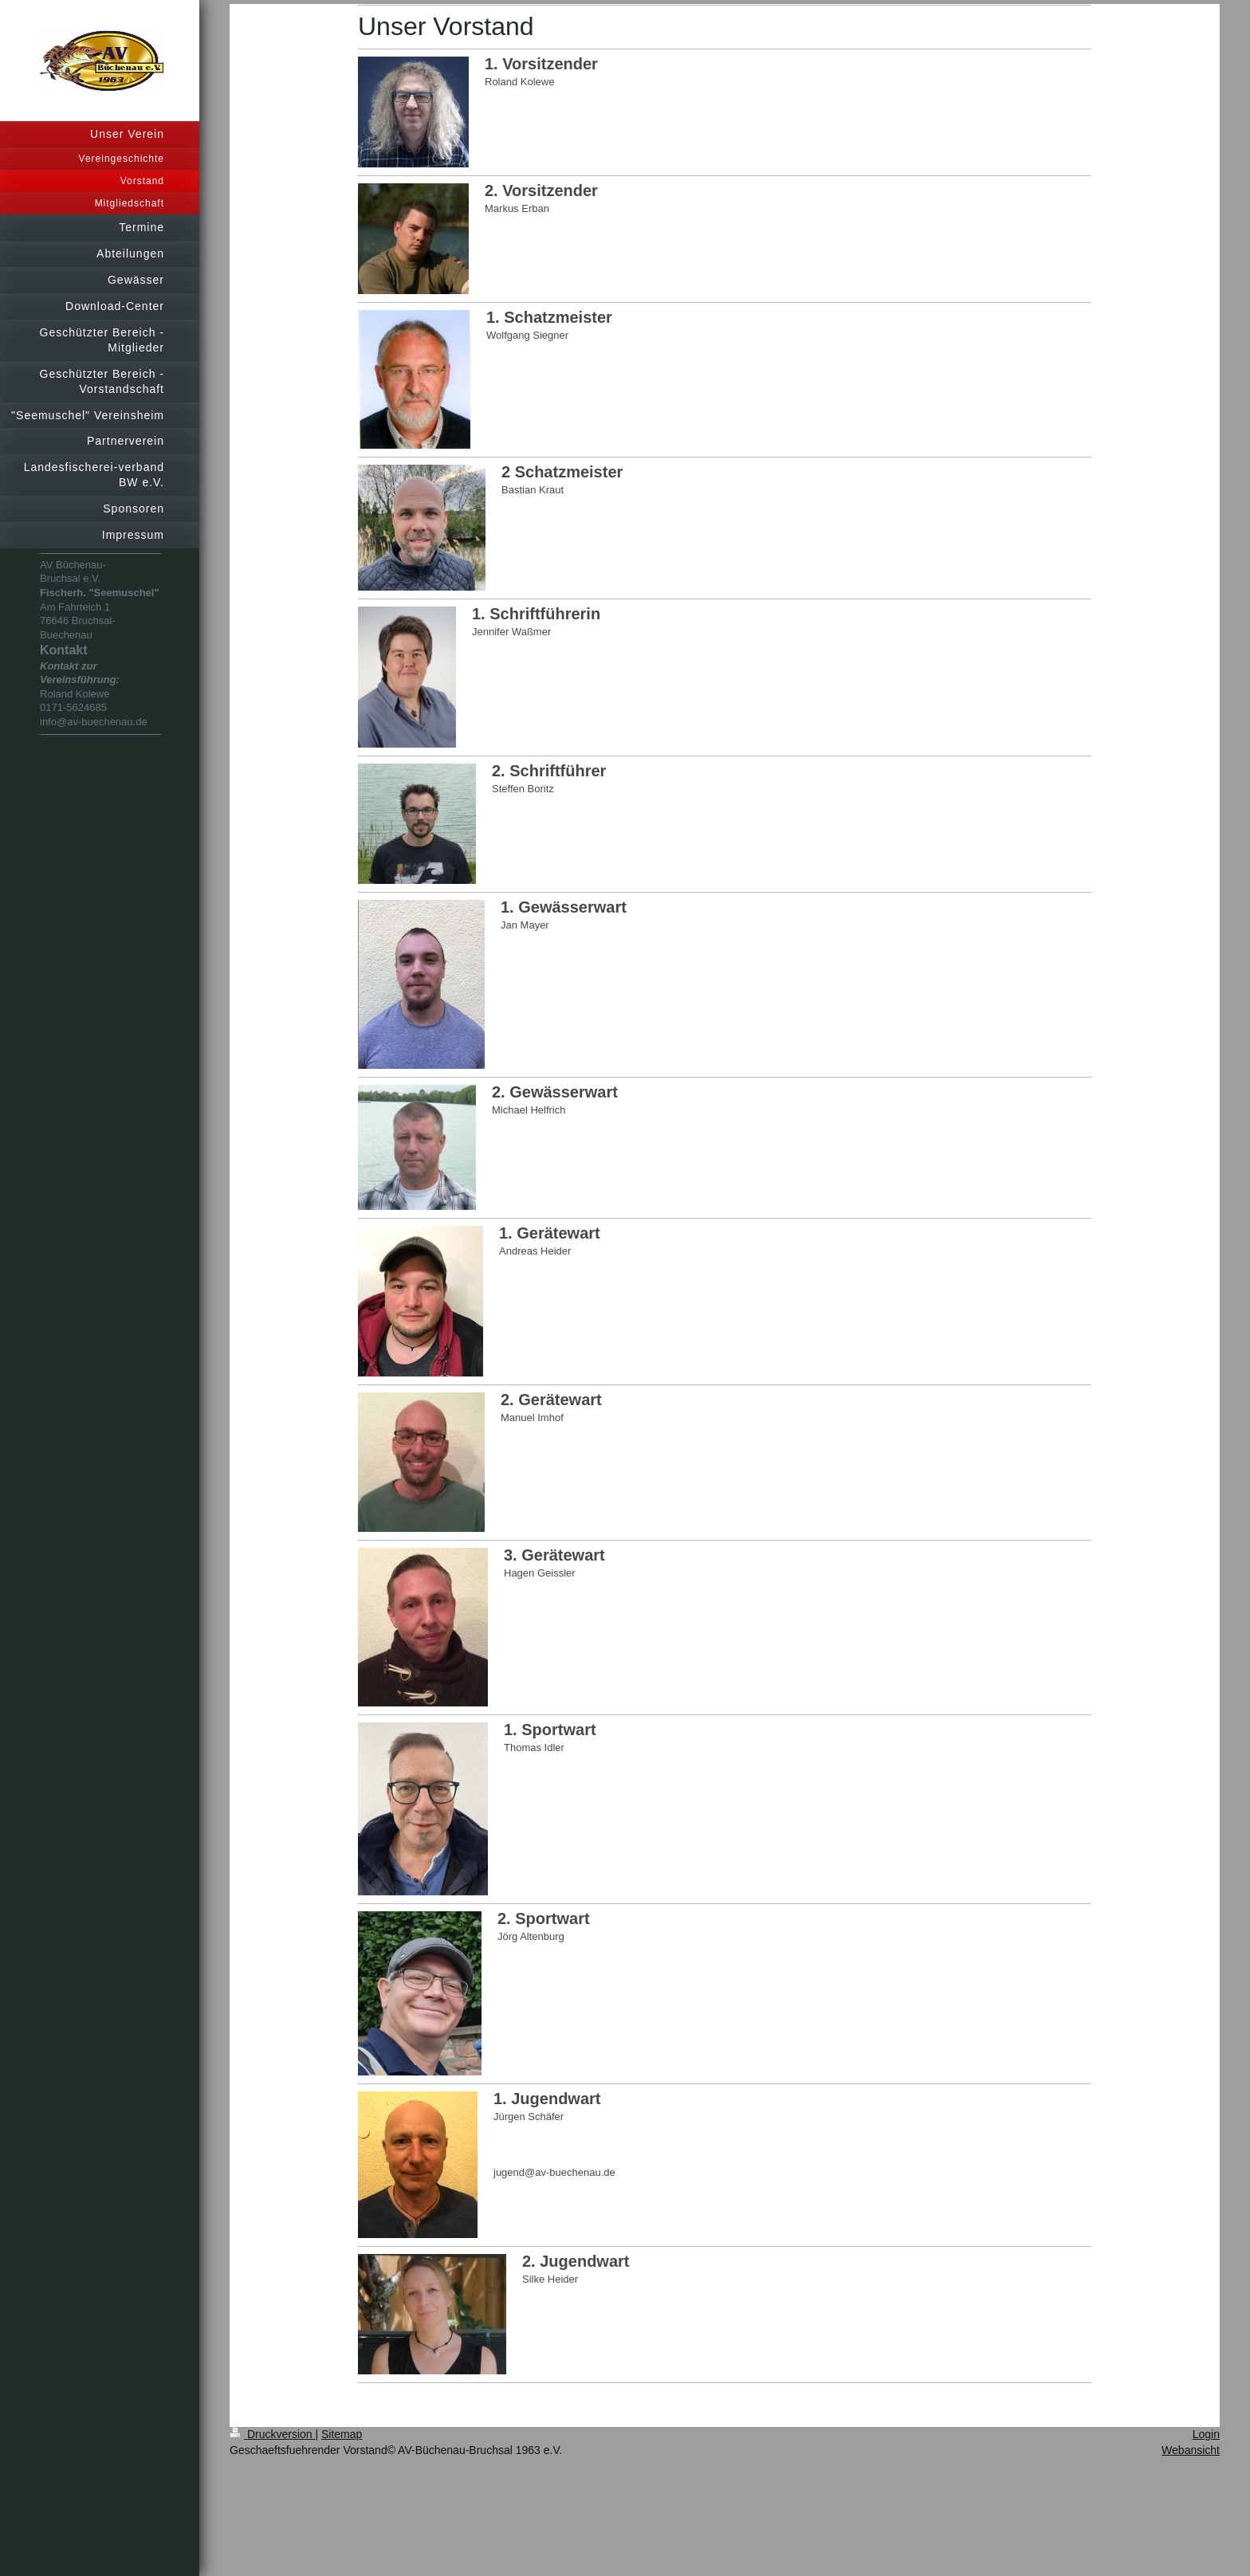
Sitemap (341, 2434)
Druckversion (272, 2434)
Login (1206, 2434)
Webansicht (1191, 2450)
